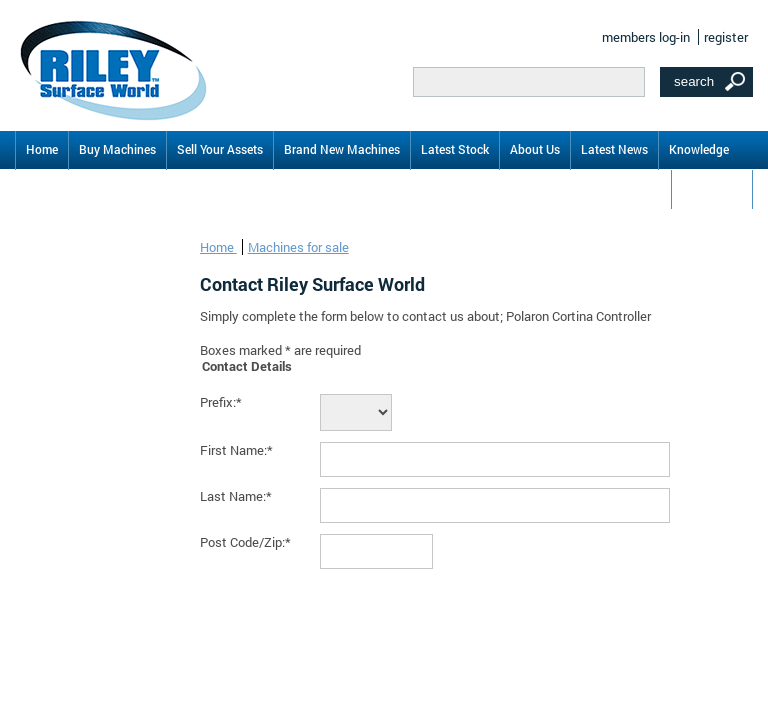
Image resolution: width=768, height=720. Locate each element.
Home (42, 149)
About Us (535, 149)
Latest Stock (455, 149)
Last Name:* (236, 496)
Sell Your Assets (220, 149)
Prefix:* (221, 402)
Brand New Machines (342, 149)
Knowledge (699, 149)
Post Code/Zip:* (245, 542)
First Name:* (236, 450)
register (726, 37)
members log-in (646, 37)
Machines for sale (298, 247)
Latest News (614, 149)
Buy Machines (117, 149)
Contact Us (712, 188)
